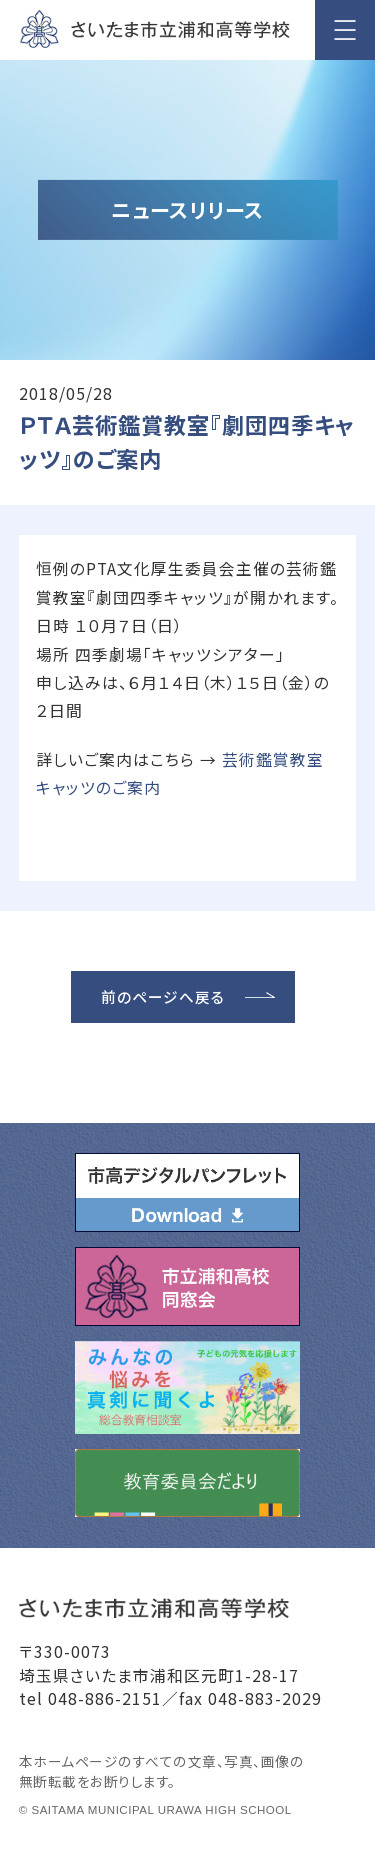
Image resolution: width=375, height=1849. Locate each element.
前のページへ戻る (163, 996)
